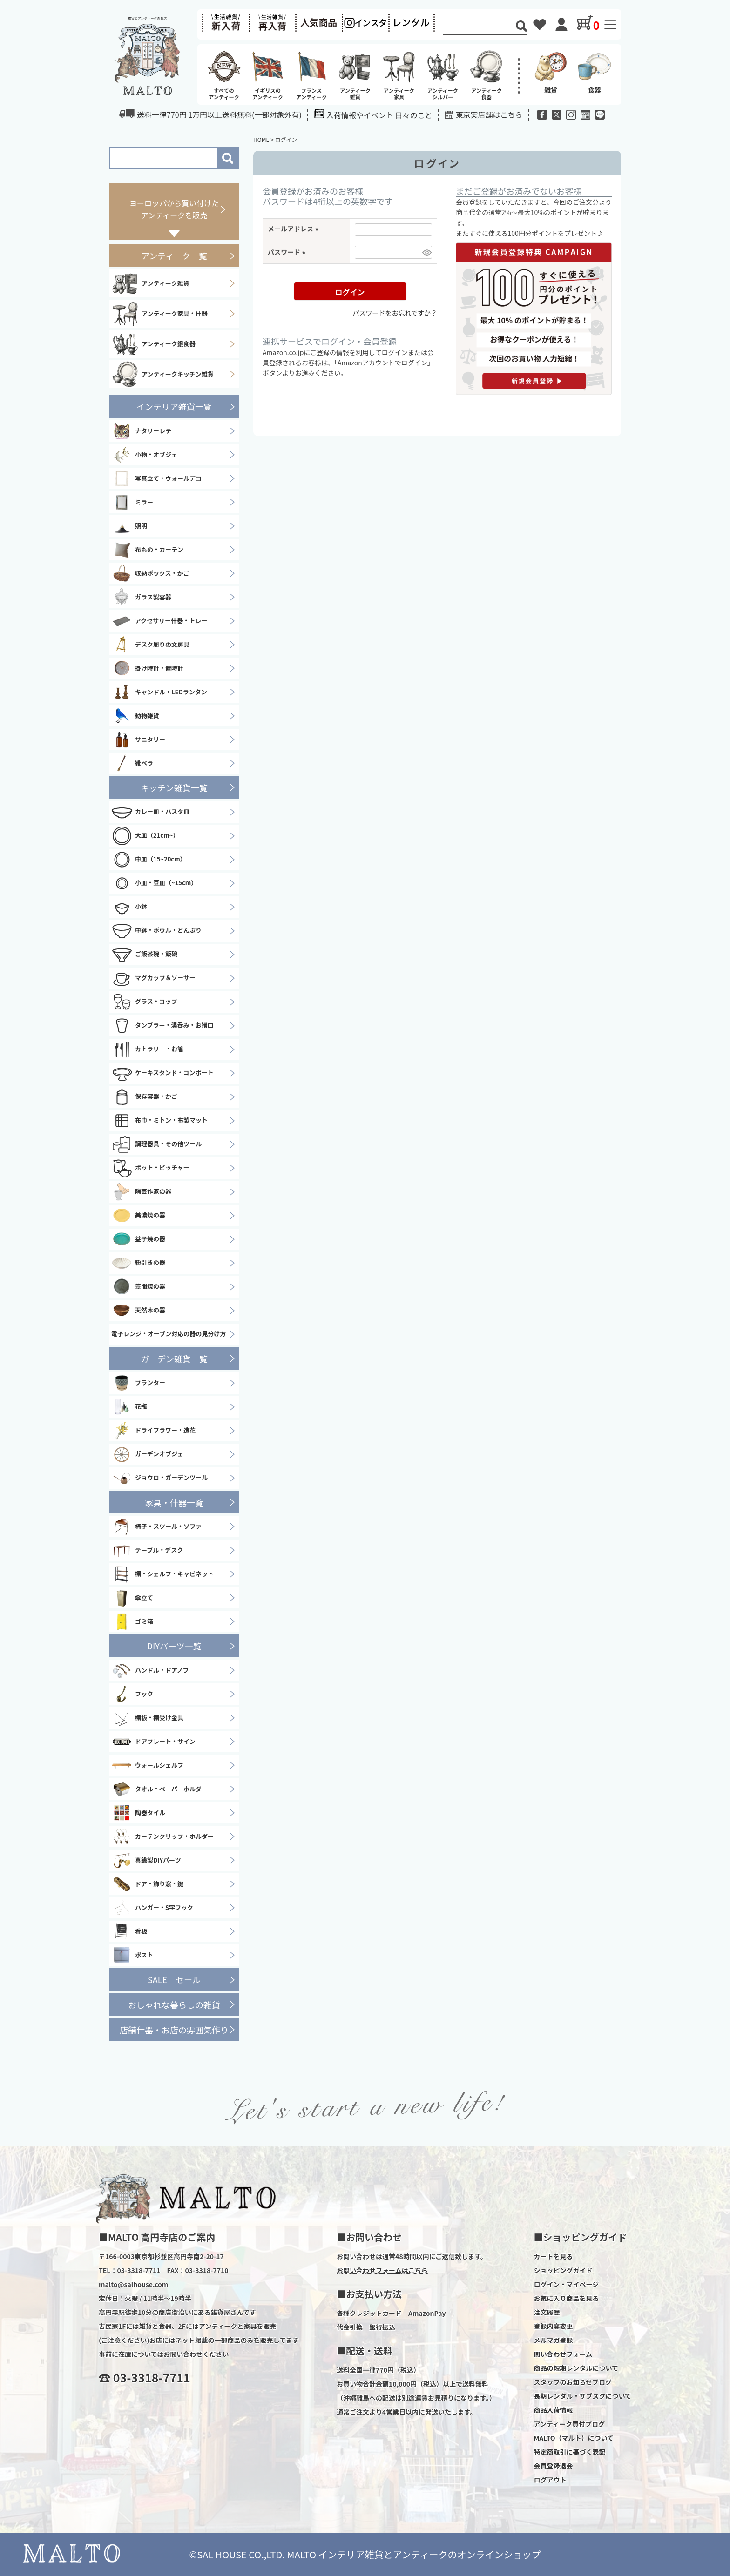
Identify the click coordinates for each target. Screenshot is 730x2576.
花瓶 (129, 1407)
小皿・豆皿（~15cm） (154, 883)
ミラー (132, 502)
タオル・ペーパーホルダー (159, 1789)
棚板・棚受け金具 (147, 1718)
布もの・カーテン (147, 549)
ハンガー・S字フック (152, 1907)
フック (132, 1694)
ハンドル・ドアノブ (150, 1670)
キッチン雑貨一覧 (174, 787)
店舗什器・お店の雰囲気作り (174, 2030)
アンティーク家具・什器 (159, 314)
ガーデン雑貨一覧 (174, 1358)
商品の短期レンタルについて (576, 2368)
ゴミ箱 (132, 1621)
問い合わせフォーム (563, 2354)
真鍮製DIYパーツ (146, 1860)
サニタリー (138, 739)
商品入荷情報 (553, 2410)
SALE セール (174, 1979)
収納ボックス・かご (150, 573)
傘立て (132, 1597)
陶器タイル (138, 1812)
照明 (129, 526)
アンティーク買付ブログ (569, 2423)
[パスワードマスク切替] (426, 252)
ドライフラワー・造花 (153, 1430)
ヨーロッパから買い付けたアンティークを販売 (174, 209)
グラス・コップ (144, 1002)
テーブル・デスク (147, 1550)
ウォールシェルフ (147, 1765)
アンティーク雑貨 (150, 283)
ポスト (132, 1955)
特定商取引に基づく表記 (569, 2451)
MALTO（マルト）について (574, 2437)
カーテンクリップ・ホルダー (162, 1836)
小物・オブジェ (144, 454)
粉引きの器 (138, 1263)
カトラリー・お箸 (147, 1049)
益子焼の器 (138, 1239)
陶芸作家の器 (141, 1192)
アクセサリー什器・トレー (159, 621)
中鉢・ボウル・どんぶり (156, 931)
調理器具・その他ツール (156, 1144)
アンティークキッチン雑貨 (162, 374)
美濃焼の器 (138, 1215)
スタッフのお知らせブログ (573, 2382)
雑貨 (550, 71)
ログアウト (550, 2479)
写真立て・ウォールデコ (156, 478)
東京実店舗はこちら (489, 114)
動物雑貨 (135, 715)
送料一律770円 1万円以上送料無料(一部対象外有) (210, 114)
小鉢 (129, 907)
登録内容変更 (553, 2326)
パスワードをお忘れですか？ (394, 312)
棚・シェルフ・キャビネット (162, 1574)
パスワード (288, 251)
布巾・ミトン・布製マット (159, 1120)
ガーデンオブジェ (147, 1454)
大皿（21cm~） (145, 836)
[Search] (479, 27)
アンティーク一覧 (174, 255)
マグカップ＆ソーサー (153, 978)
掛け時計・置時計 (147, 668)
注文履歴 (547, 2312)
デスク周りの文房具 (150, 644)
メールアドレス (294, 228)
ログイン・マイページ (566, 2284)
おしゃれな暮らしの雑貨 (174, 2004)
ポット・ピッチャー (150, 1168)
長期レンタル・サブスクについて (582, 2396)
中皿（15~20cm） (148, 859)
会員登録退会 (553, 2465)
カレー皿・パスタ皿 (150, 812)
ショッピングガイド (563, 2270)
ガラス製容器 (141, 597)
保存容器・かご (144, 1097)
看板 (129, 1931)
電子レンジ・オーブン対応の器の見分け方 (168, 1333)
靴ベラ (132, 763)
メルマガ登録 (553, 2340)
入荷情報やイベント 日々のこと (373, 115)
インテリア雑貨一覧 (174, 406)
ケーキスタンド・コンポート (162, 1073)
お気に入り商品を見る (566, 2298)
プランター (138, 1383)
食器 (594, 71)
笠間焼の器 (138, 1287)
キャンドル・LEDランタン (159, 692)
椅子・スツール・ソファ (156, 1526)
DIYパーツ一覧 (174, 1646)
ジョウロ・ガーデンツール (159, 1478)
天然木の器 (138, 1310)
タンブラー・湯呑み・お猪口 (162, 1025)
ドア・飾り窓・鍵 (147, 1884)
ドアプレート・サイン (153, 1741)
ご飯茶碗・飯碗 (144, 954)
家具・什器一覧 (174, 1502)
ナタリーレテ (141, 431)
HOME (261, 139)
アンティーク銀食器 (153, 344)
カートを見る (553, 2256)
